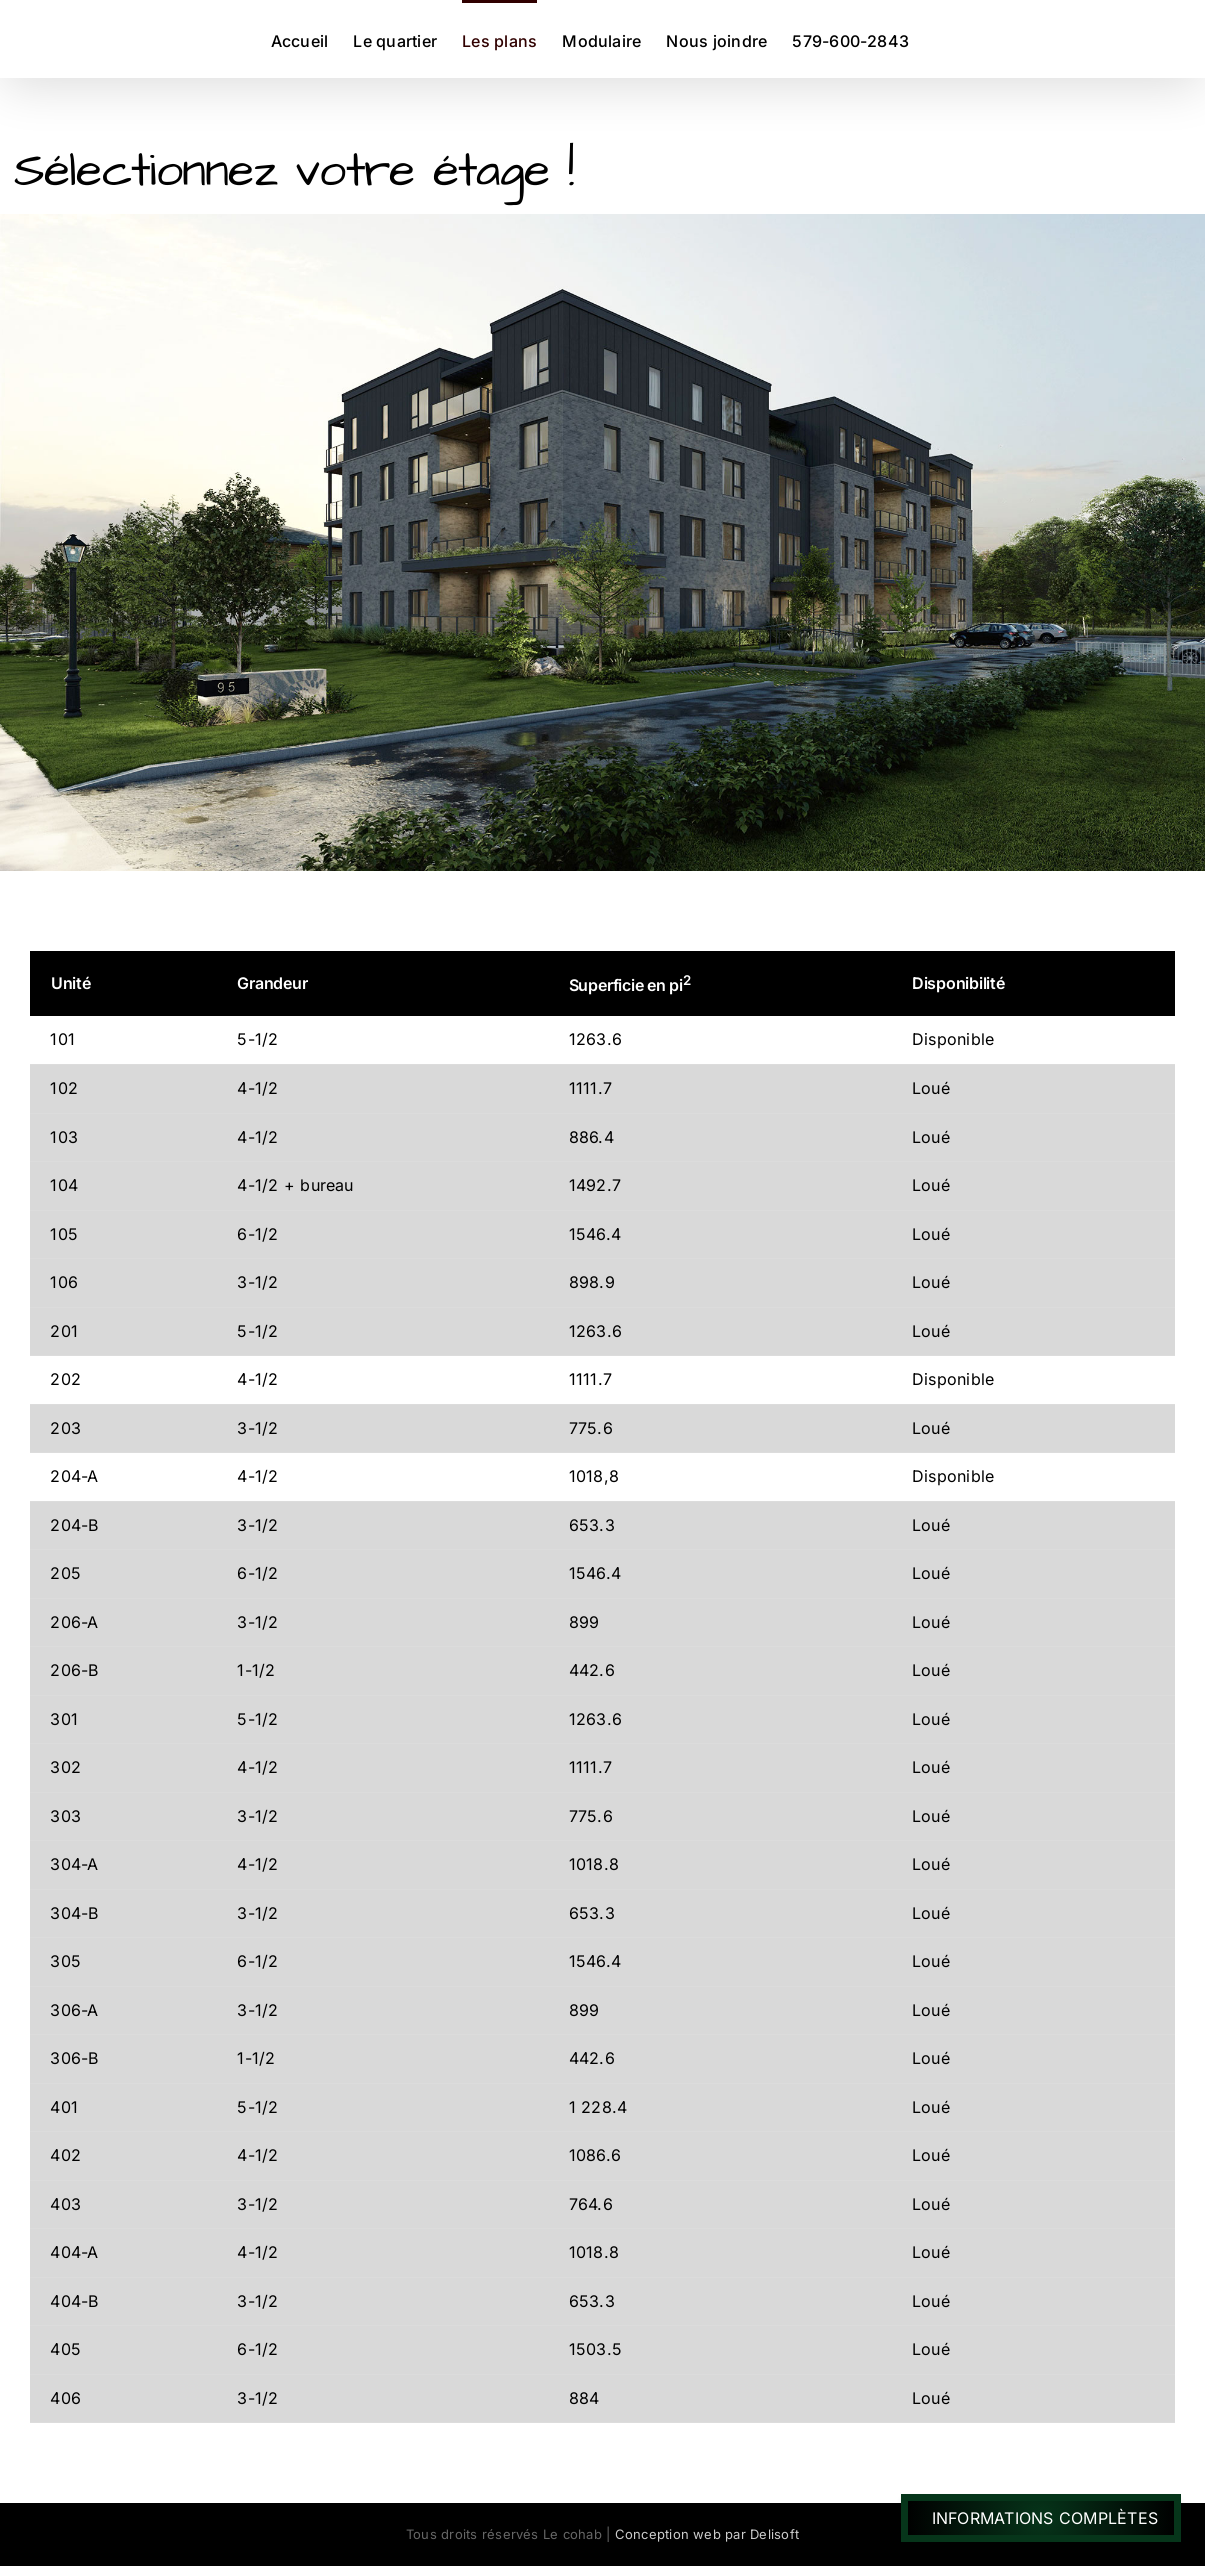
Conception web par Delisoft (707, 2534)
